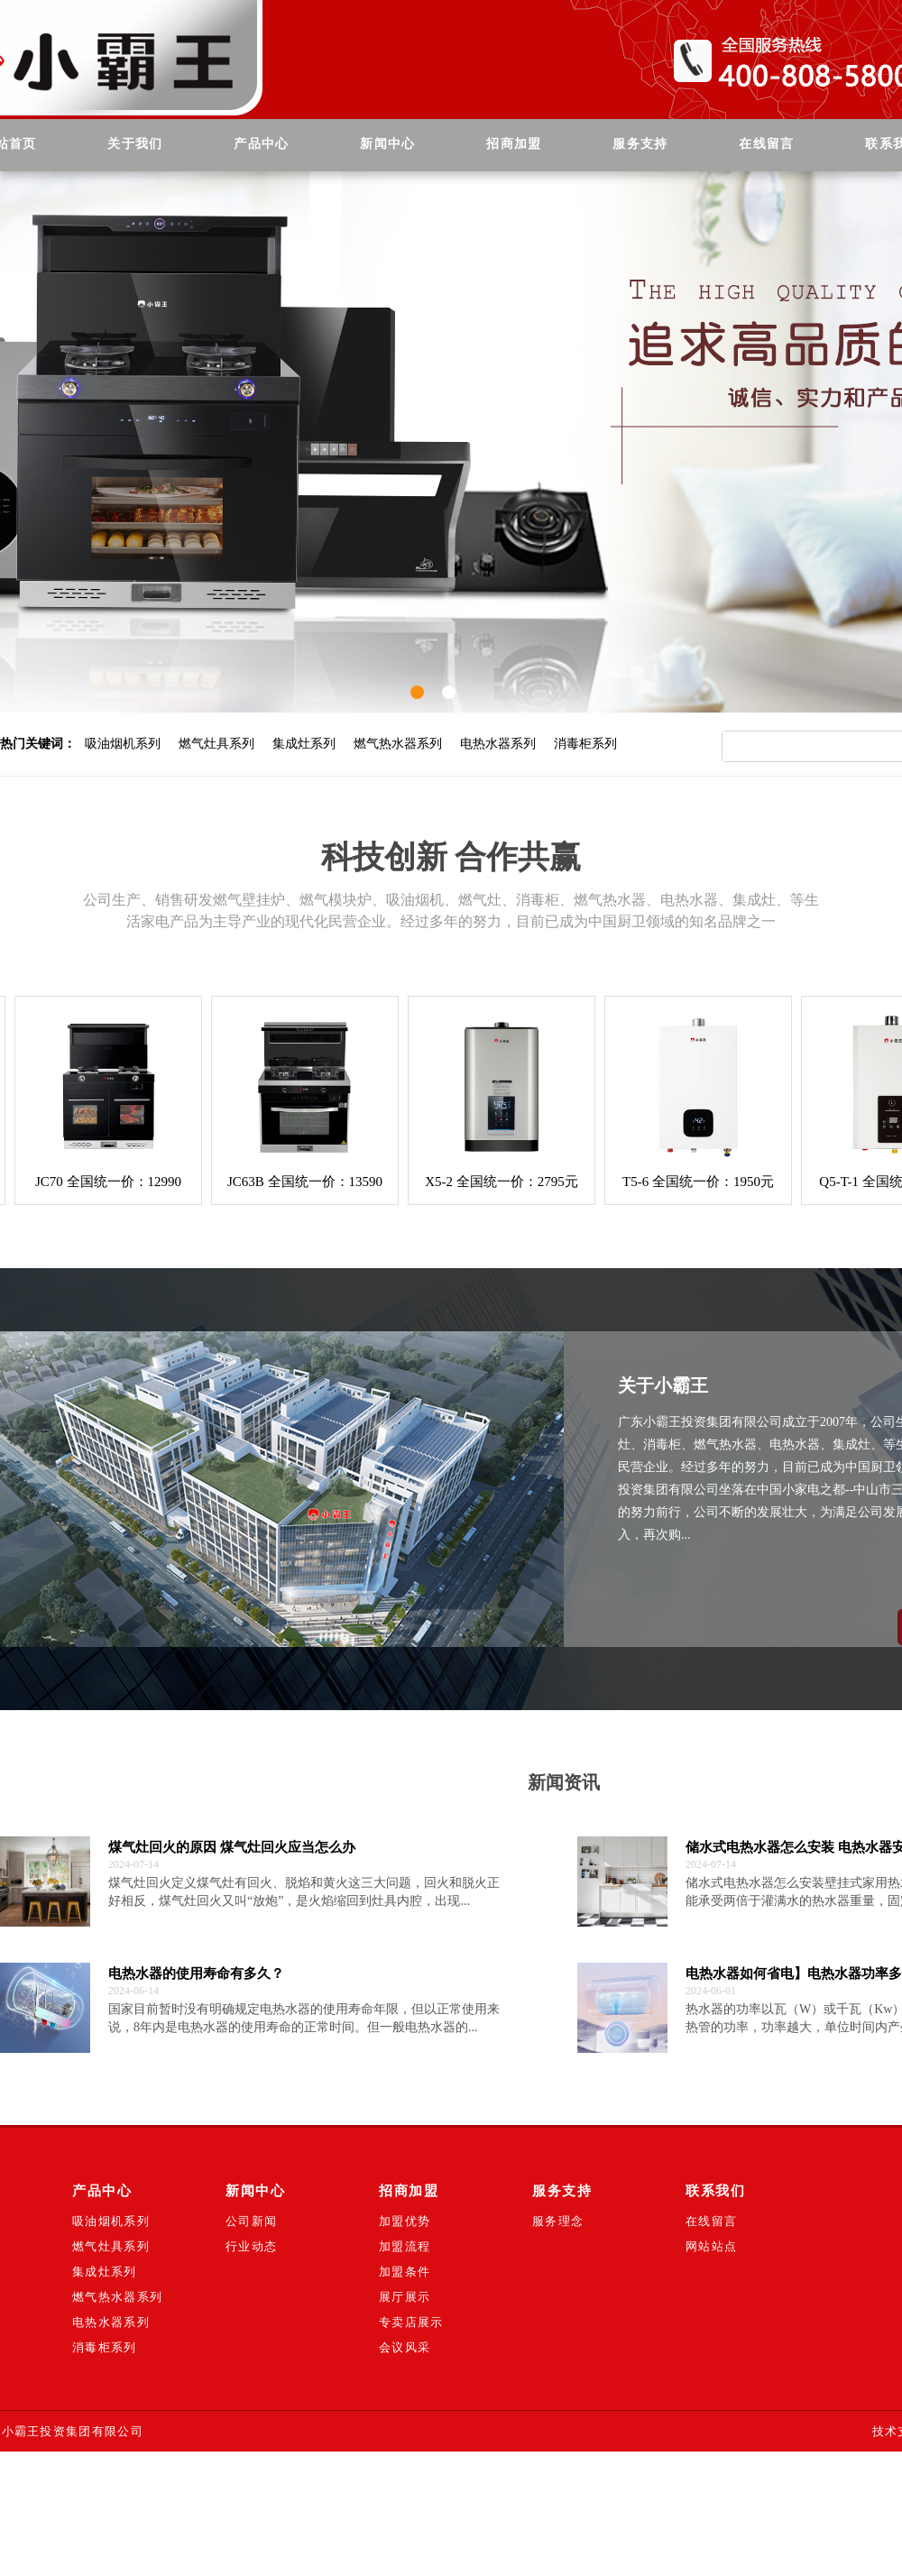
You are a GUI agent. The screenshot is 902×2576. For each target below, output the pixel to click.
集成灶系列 (304, 743)
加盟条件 (404, 2271)
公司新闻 (251, 2221)
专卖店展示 (411, 2322)
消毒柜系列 (585, 743)
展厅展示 (404, 2297)
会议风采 (404, 2347)
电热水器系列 (498, 743)
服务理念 (558, 2221)
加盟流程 (404, 2246)
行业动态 (251, 2246)
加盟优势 (404, 2221)
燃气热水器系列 (398, 743)
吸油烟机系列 (123, 743)
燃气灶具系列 (216, 743)
